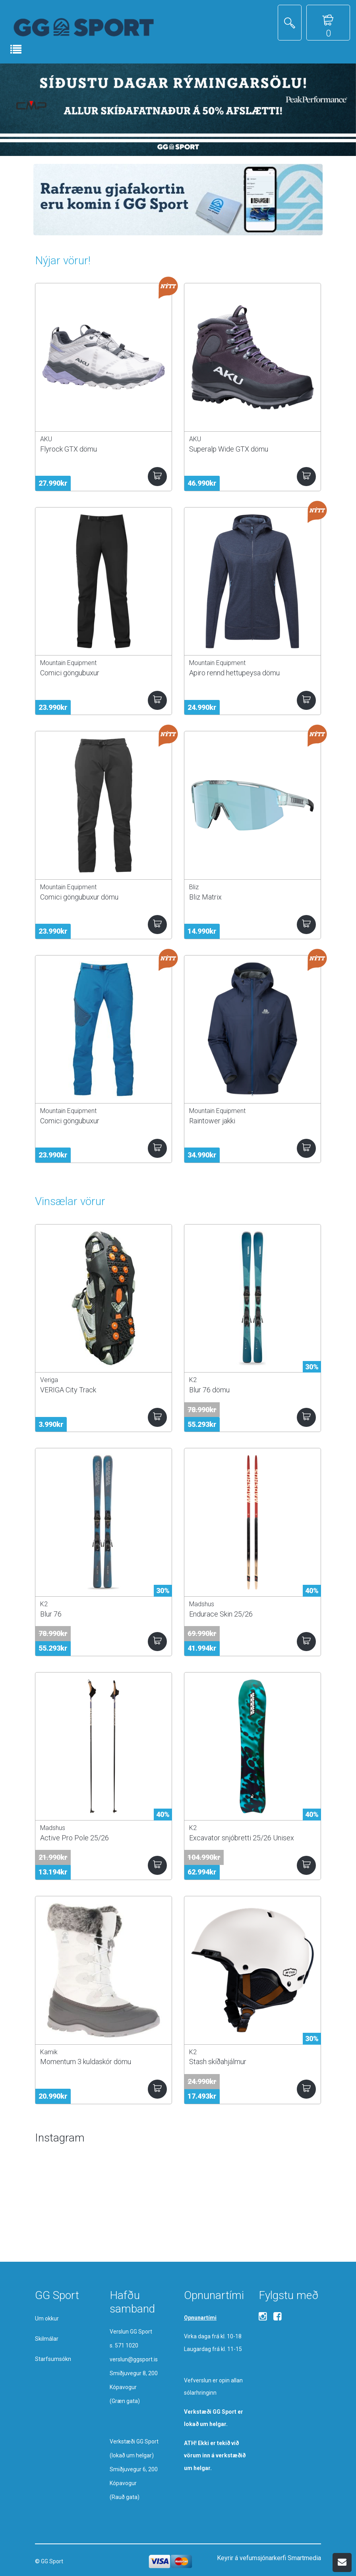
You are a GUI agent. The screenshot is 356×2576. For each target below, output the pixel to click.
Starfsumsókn (53, 2359)
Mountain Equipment (68, 663)
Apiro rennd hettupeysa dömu (234, 673)
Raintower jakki (212, 1121)
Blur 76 (51, 1614)
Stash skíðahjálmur (217, 2061)
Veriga (49, 1380)
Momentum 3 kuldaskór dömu (85, 2061)
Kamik (49, 2052)
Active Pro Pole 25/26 (74, 1838)
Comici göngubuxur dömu (79, 897)
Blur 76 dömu (209, 1390)
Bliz (194, 887)
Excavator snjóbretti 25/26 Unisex (241, 1838)
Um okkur (47, 2318)
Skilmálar (46, 2339)
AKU (46, 439)
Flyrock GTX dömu (68, 449)
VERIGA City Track (68, 1390)
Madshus (201, 1604)
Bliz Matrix (205, 897)
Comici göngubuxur (69, 673)
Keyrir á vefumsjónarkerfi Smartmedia (269, 2558)
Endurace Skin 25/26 (221, 1614)
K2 (193, 1380)
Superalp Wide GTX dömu (228, 449)
